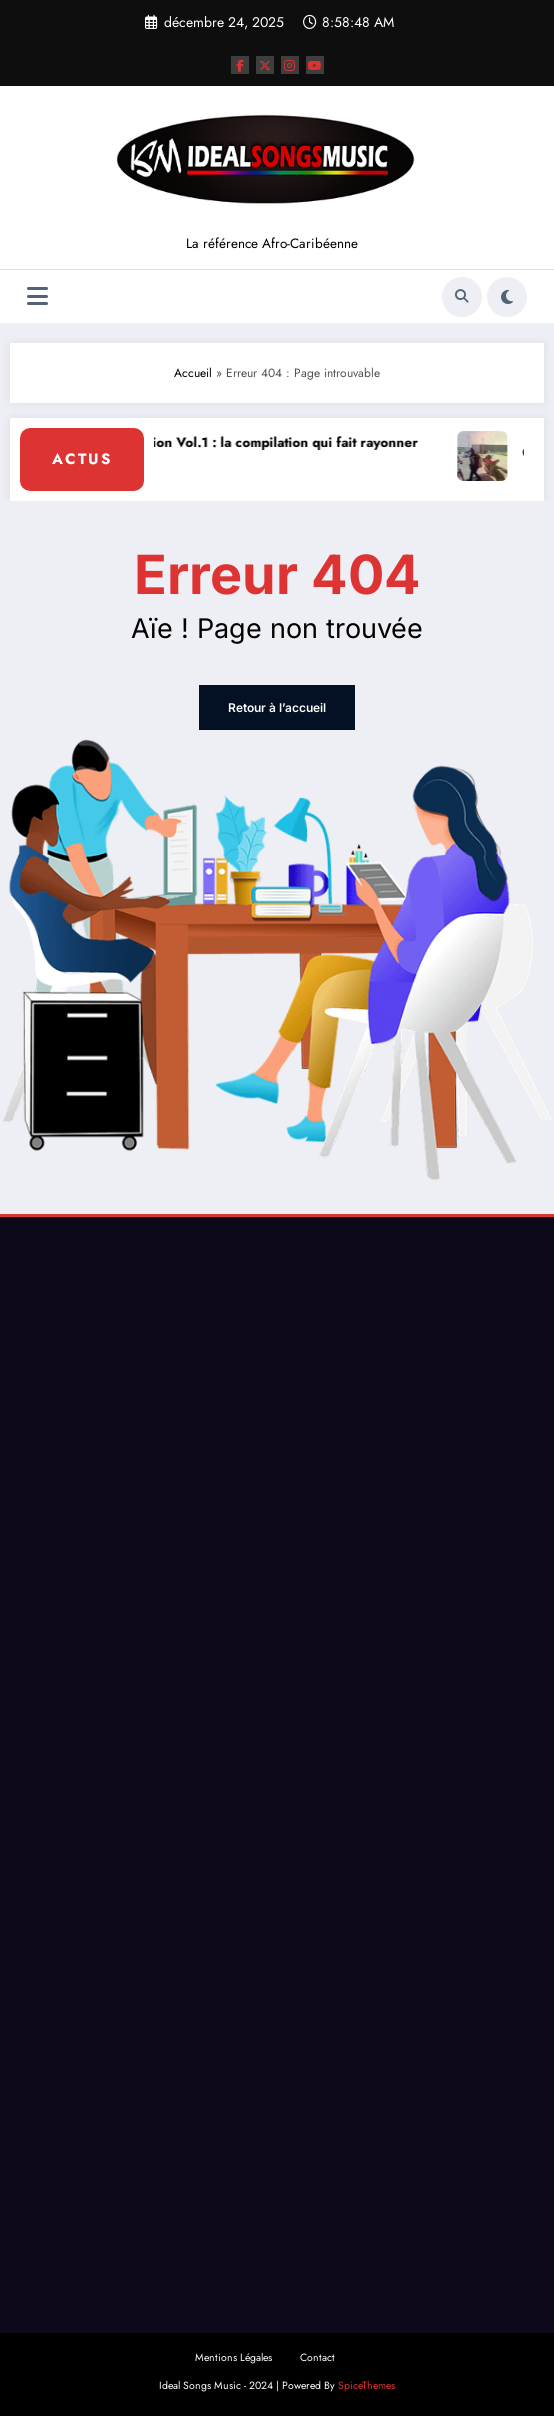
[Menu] (37, 296)
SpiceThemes (366, 2385)
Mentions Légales (233, 2357)
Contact (317, 2357)
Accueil (193, 373)
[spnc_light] (507, 297)
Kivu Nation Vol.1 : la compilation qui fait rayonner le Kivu (262, 453)
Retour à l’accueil (277, 707)
